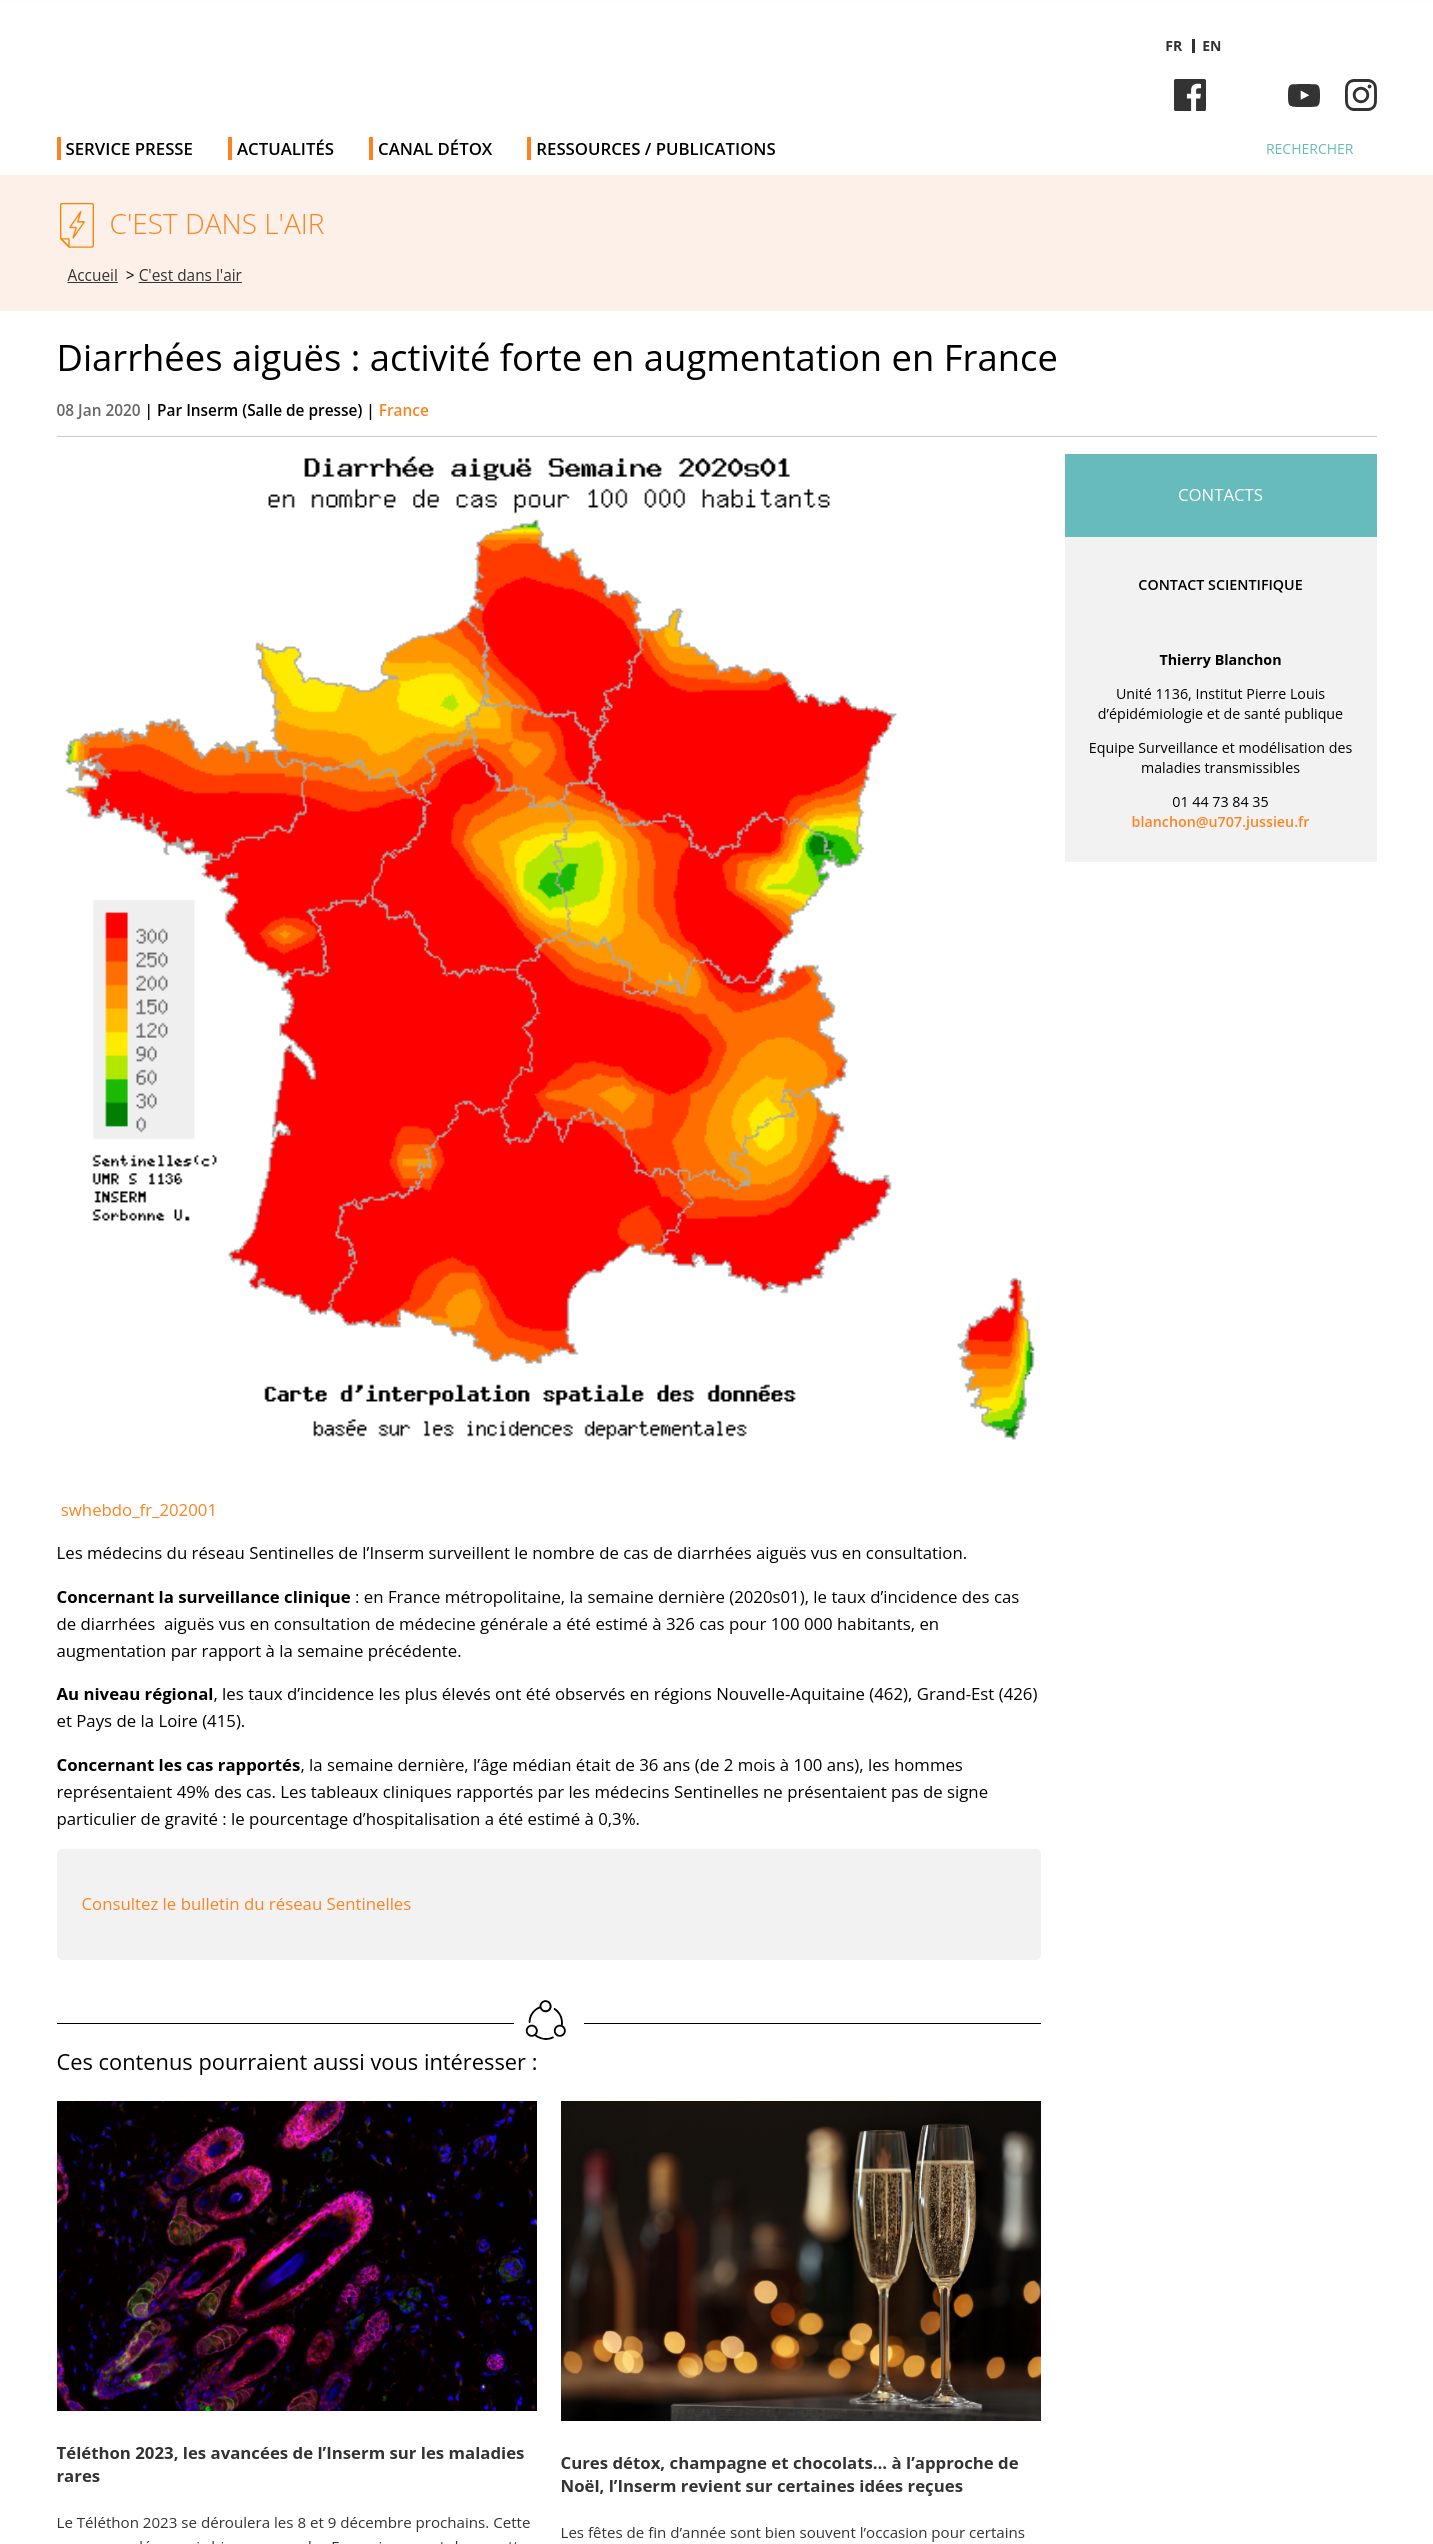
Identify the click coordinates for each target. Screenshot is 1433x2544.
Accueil (93, 275)
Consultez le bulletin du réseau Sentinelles (247, 1903)
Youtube (1304, 95)
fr (1173, 45)
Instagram (1361, 95)
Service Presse (129, 148)
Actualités (285, 148)
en (1211, 45)
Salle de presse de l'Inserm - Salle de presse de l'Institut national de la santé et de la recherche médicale (340, 59)
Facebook (1190, 95)
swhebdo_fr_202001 (139, 1509)
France (404, 410)
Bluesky (1247, 95)
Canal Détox (435, 148)
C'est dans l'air (190, 275)
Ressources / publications (655, 148)
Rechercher (1310, 148)
